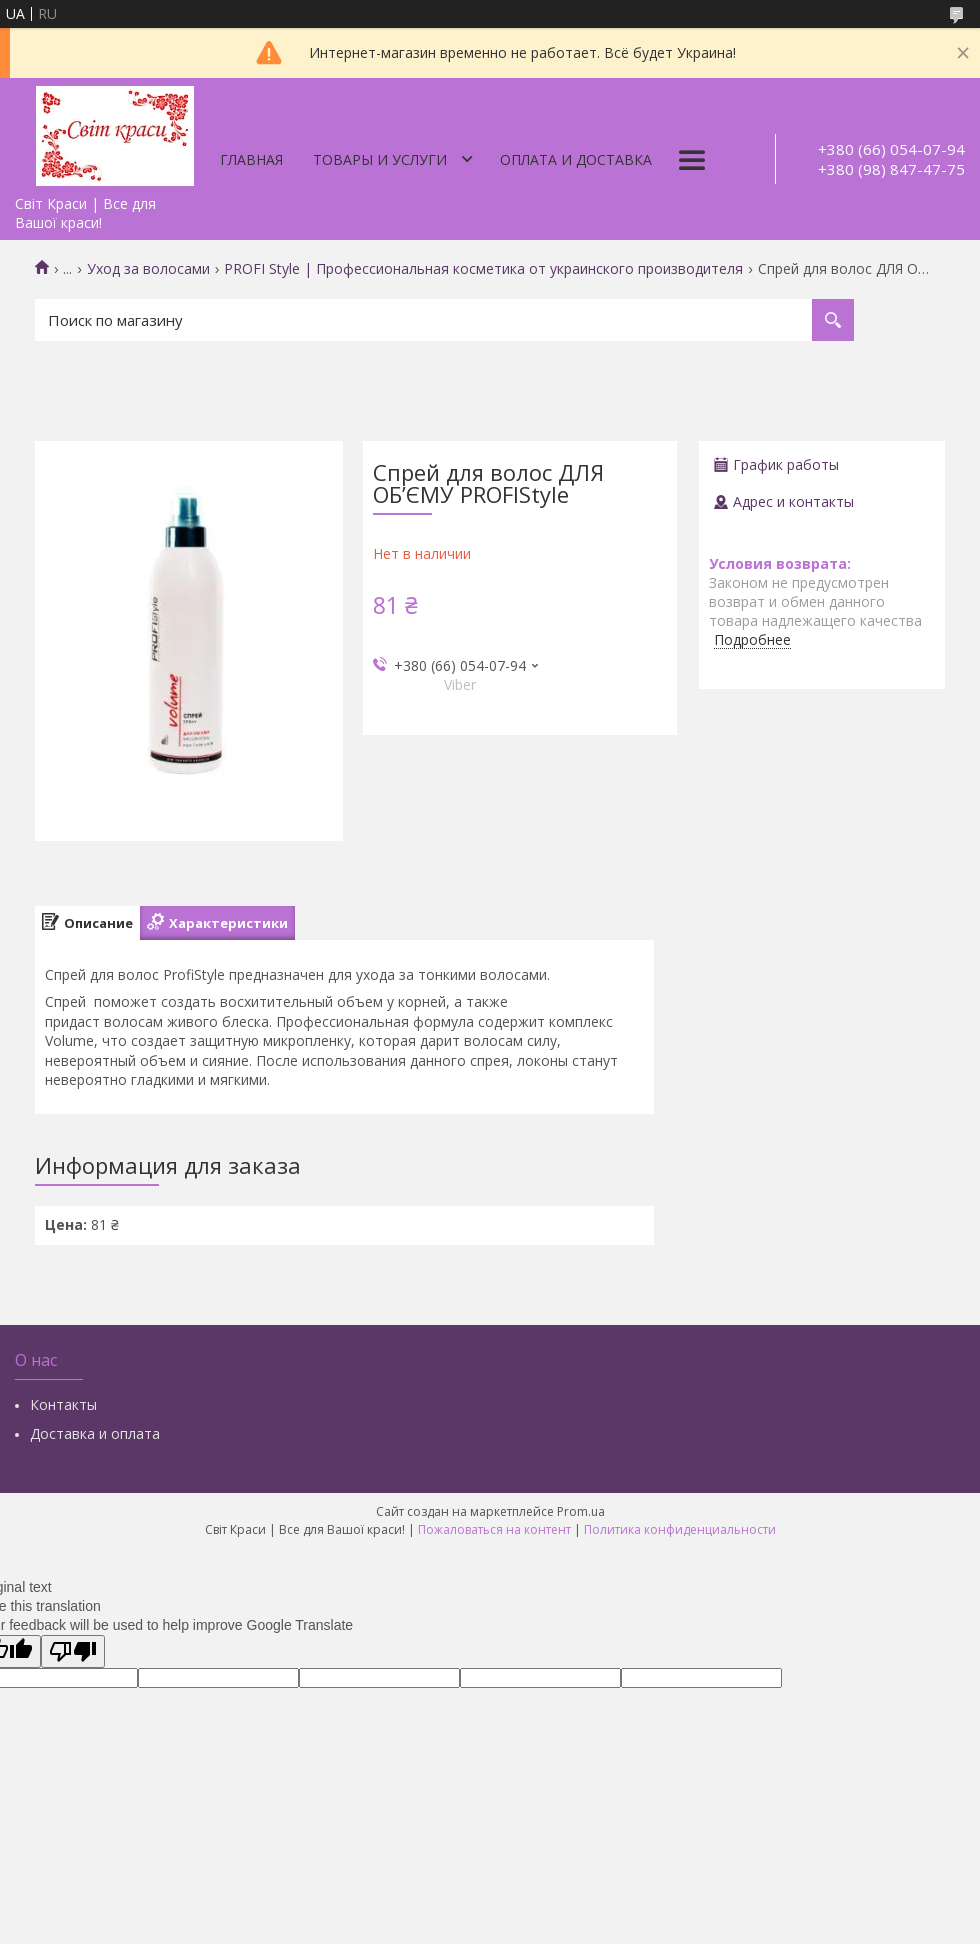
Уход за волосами (148, 269)
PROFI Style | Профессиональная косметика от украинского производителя (483, 269)
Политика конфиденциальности (680, 1529)
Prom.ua (581, 1511)
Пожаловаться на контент (494, 1529)
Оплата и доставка (576, 159)
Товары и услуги (380, 159)
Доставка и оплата (95, 1433)
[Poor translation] (73, 1651)
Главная (251, 159)
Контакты (63, 1404)
